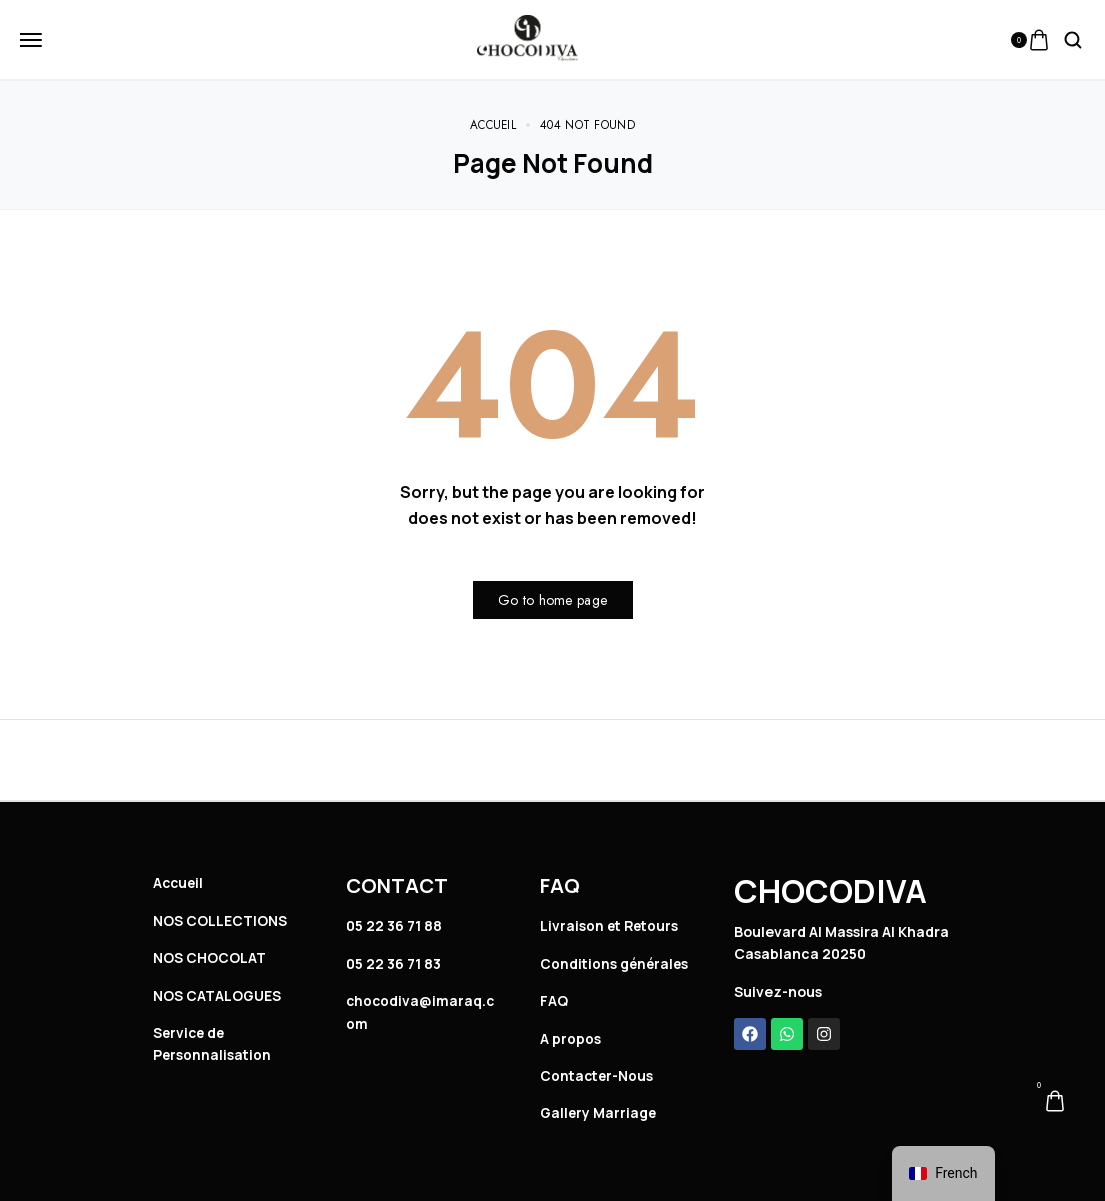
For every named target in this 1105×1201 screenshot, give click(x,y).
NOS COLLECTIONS (220, 920)
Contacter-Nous (598, 1075)
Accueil (179, 882)
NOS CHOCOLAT (209, 957)
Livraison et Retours (611, 925)
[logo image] (527, 38)
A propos (570, 1038)
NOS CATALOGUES (217, 995)
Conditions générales (616, 963)
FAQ (554, 1000)
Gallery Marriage (599, 1112)
